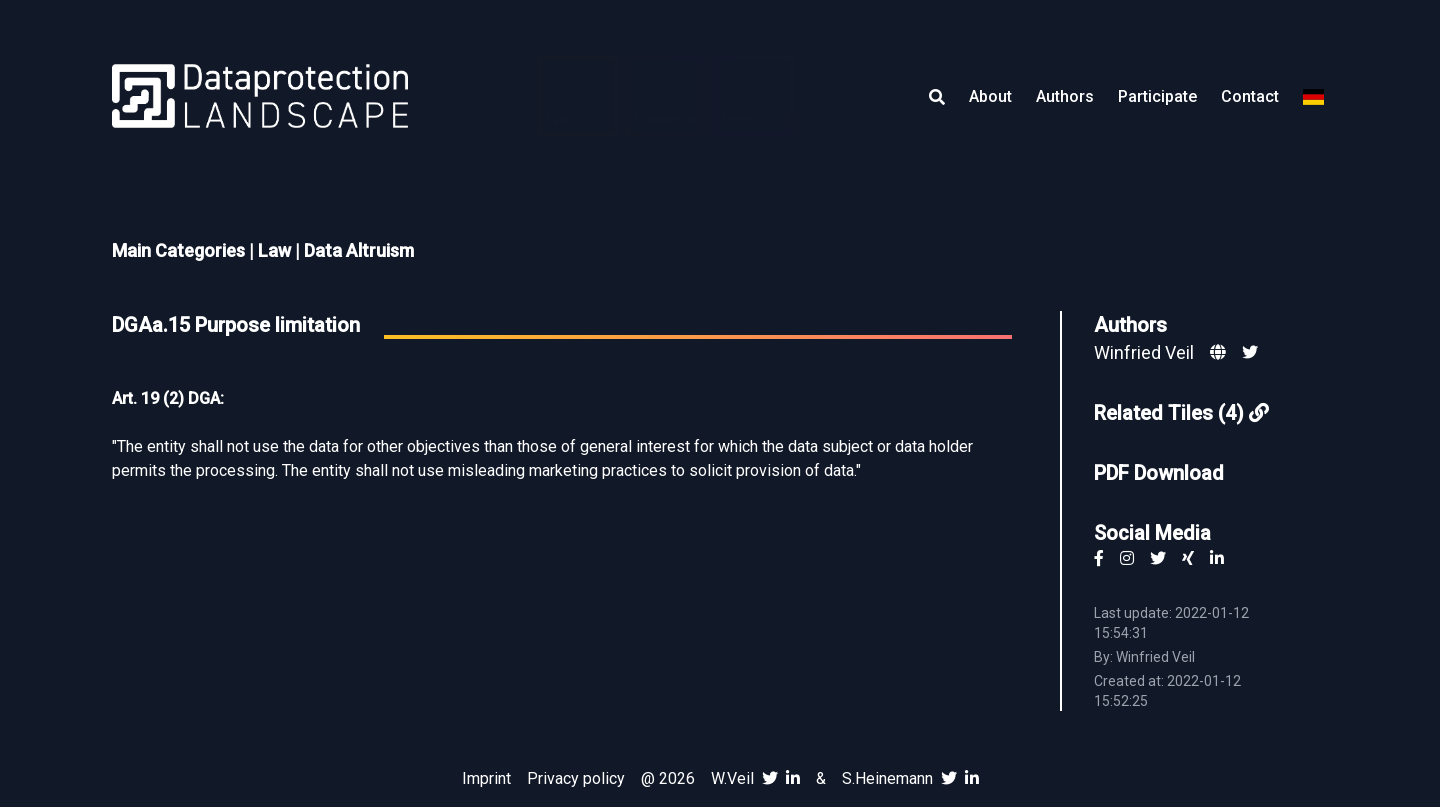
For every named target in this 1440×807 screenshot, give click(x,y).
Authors (1065, 96)
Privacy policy (576, 778)
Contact (1250, 96)
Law (274, 250)
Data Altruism (359, 250)
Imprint (486, 778)
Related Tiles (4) (1181, 413)
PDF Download (1159, 473)
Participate (1157, 96)
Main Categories (178, 250)
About (990, 96)
